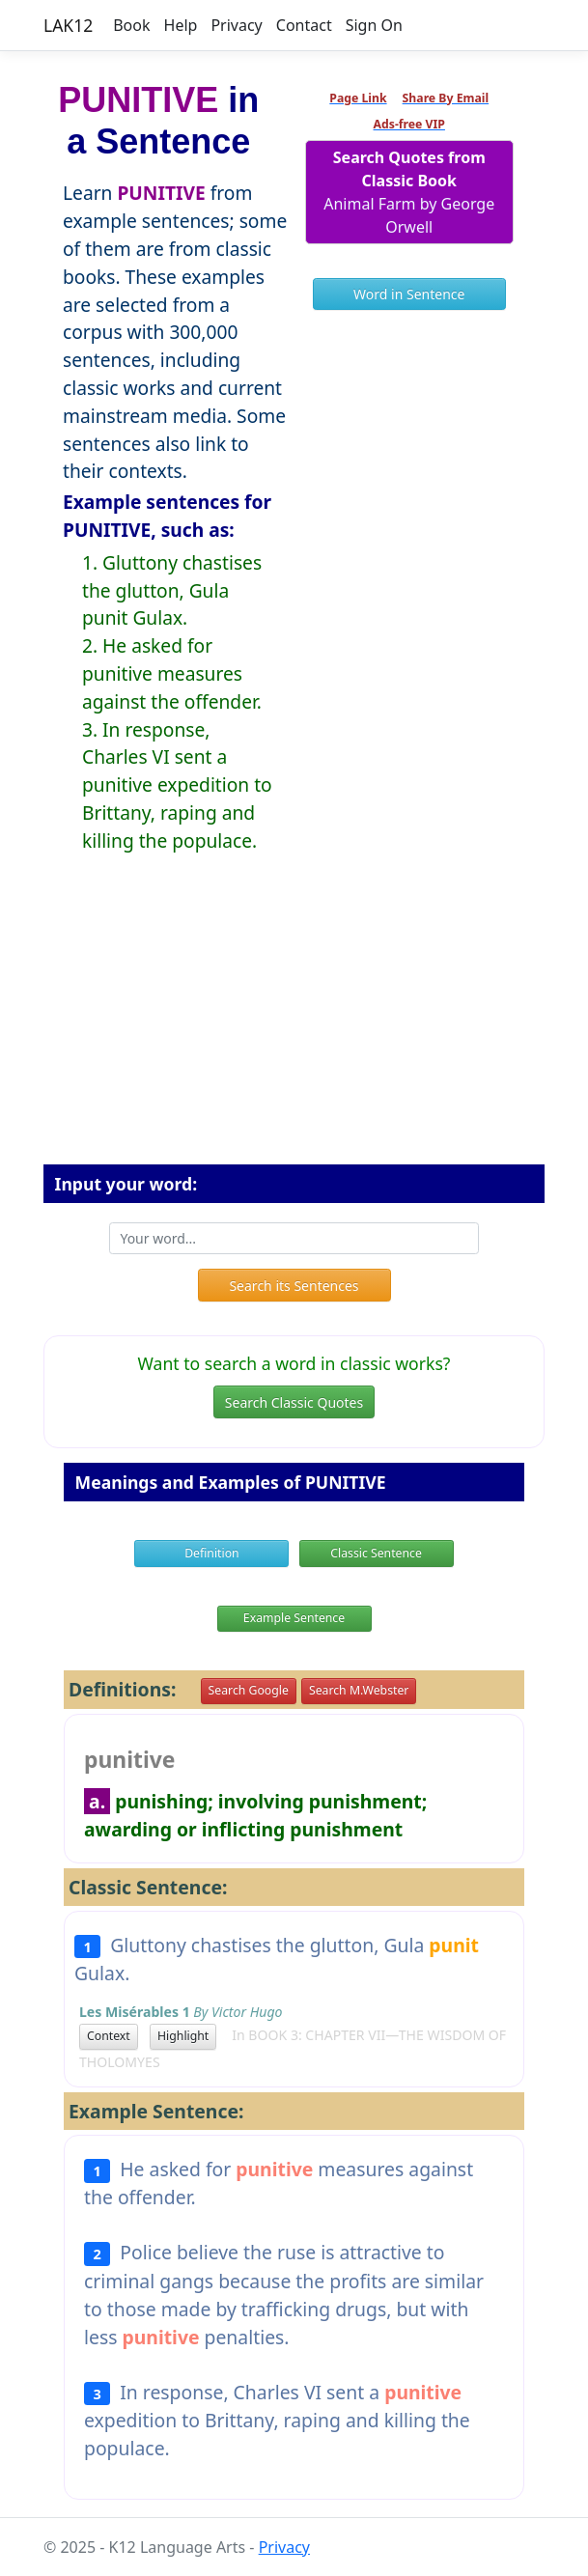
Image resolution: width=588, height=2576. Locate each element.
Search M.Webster (358, 1690)
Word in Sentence (408, 294)
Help (181, 25)
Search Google (249, 1690)
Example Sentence (294, 1618)
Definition (211, 1553)
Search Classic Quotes (294, 1402)
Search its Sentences (293, 1285)
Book (131, 25)
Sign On (374, 25)
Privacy (236, 25)
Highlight (183, 2036)
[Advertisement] (294, 1024)
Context (108, 2036)
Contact (304, 25)
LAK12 (68, 25)
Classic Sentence (376, 1553)
